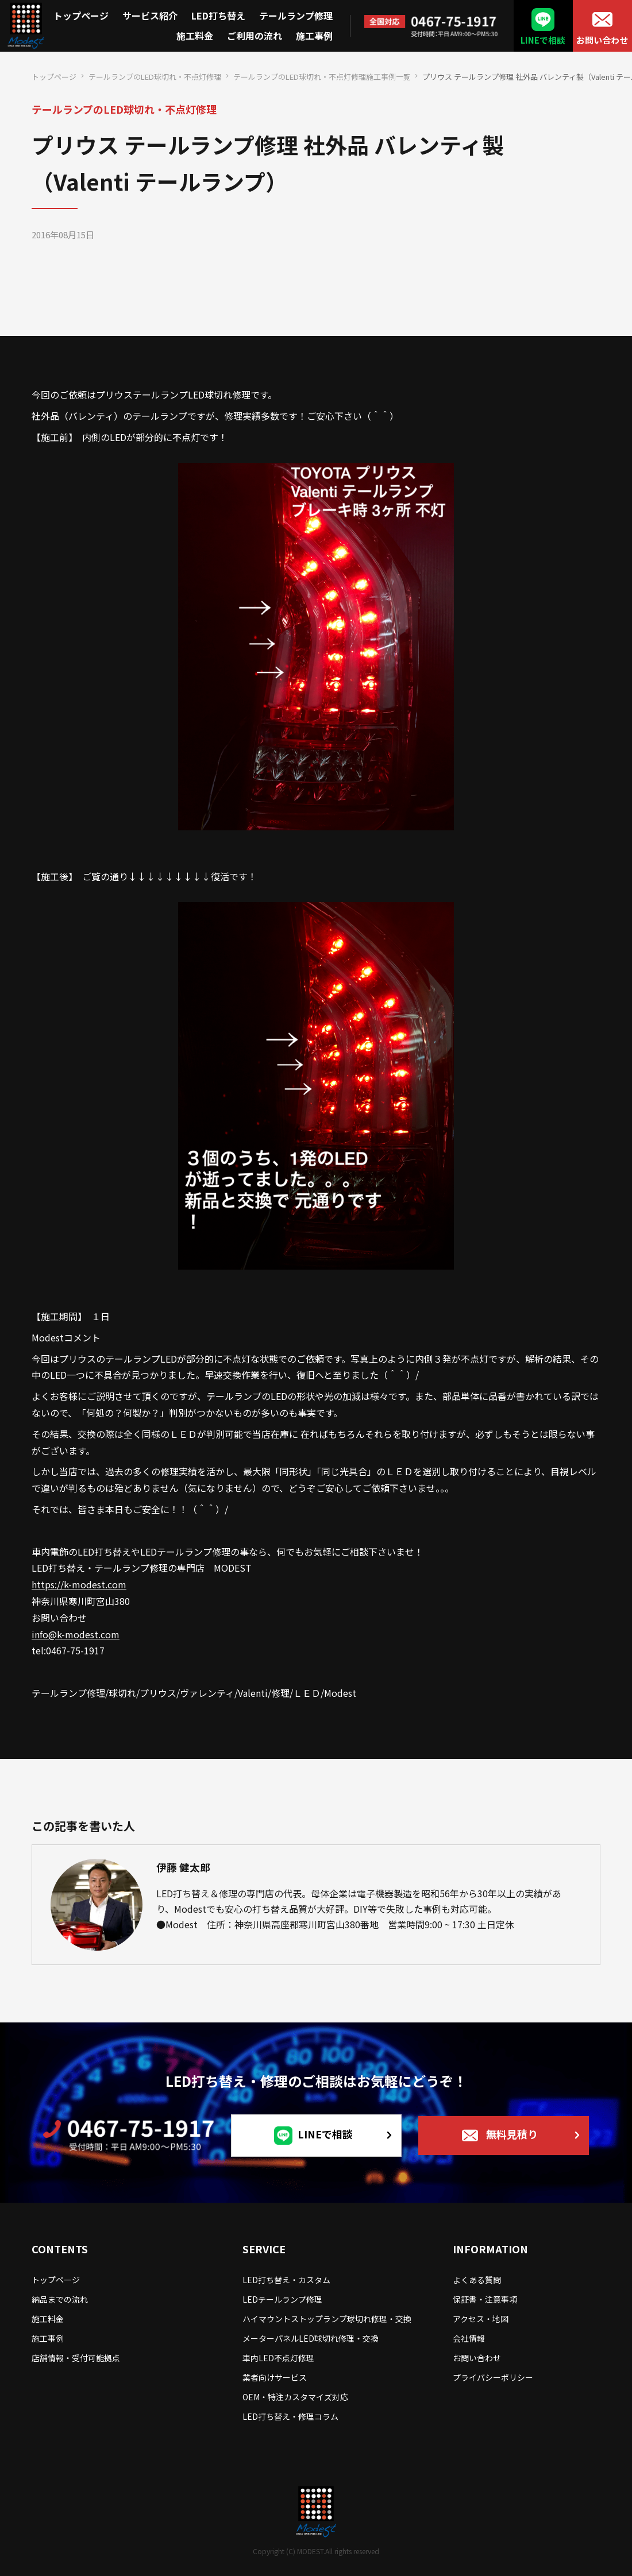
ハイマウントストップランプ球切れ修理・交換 (326, 2318)
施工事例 (314, 35)
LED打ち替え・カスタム (286, 2279)
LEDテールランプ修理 (282, 2299)
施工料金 (194, 35)
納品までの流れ (60, 2299)
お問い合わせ (602, 40)
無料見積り (512, 2133)
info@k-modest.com (76, 1634)
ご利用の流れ (254, 35)
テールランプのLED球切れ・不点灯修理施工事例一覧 (322, 76)
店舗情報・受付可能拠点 (76, 2358)
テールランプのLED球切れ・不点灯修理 (154, 76)
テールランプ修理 (296, 15)
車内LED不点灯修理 (278, 2358)
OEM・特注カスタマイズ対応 (295, 2397)
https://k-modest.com (79, 1584)
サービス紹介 (150, 15)
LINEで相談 (543, 40)
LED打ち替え (218, 15)
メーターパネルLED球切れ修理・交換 (310, 2338)
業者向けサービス (274, 2377)
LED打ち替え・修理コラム (290, 2416)
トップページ (81, 15)
